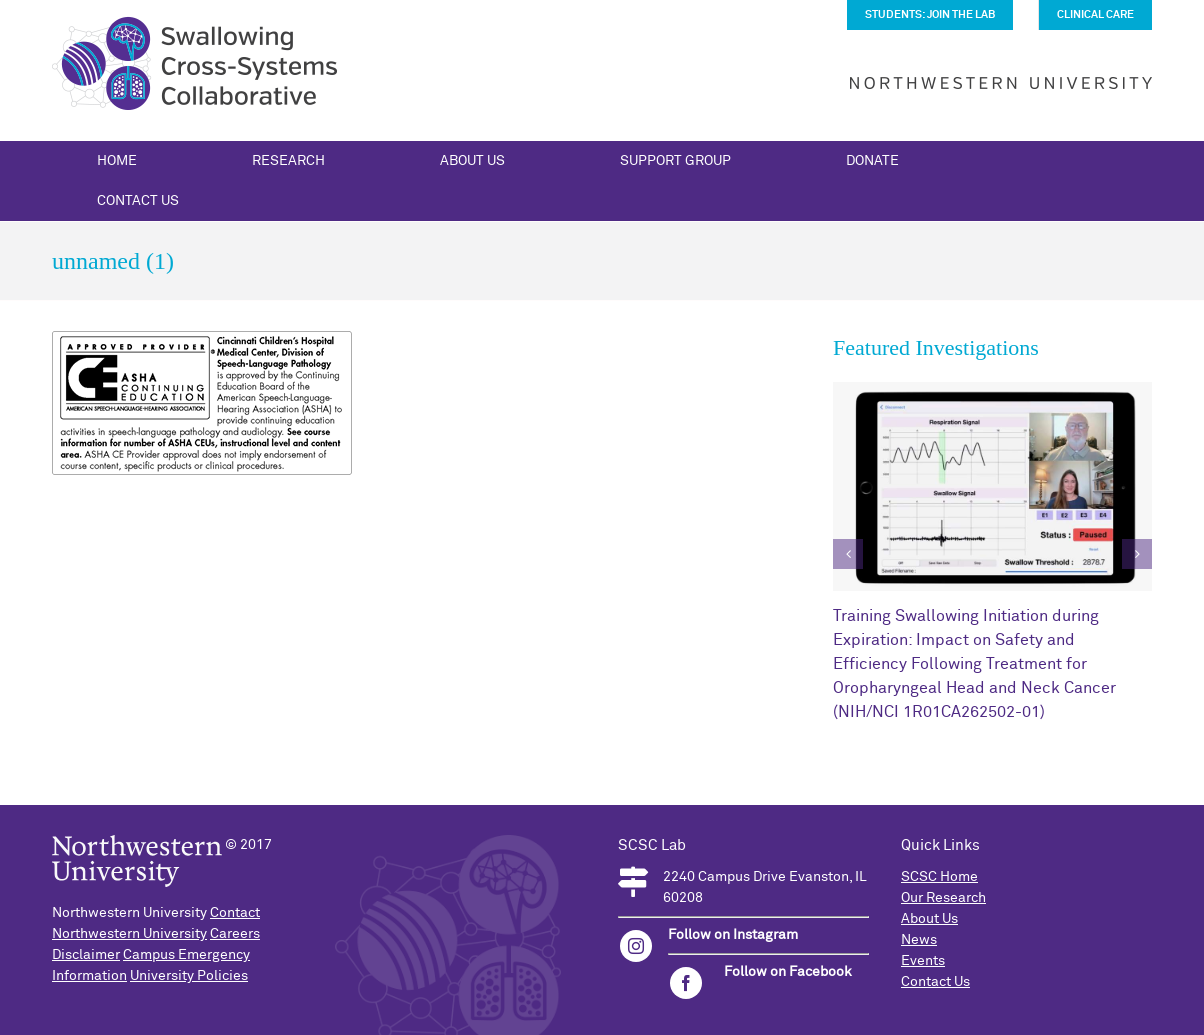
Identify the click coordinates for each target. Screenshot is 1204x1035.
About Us (929, 919)
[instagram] (636, 946)
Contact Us (935, 982)
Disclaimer (86, 955)
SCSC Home (939, 877)
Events (923, 961)
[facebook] (686, 983)
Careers (235, 934)
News (919, 940)
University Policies (189, 976)
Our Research (943, 898)
